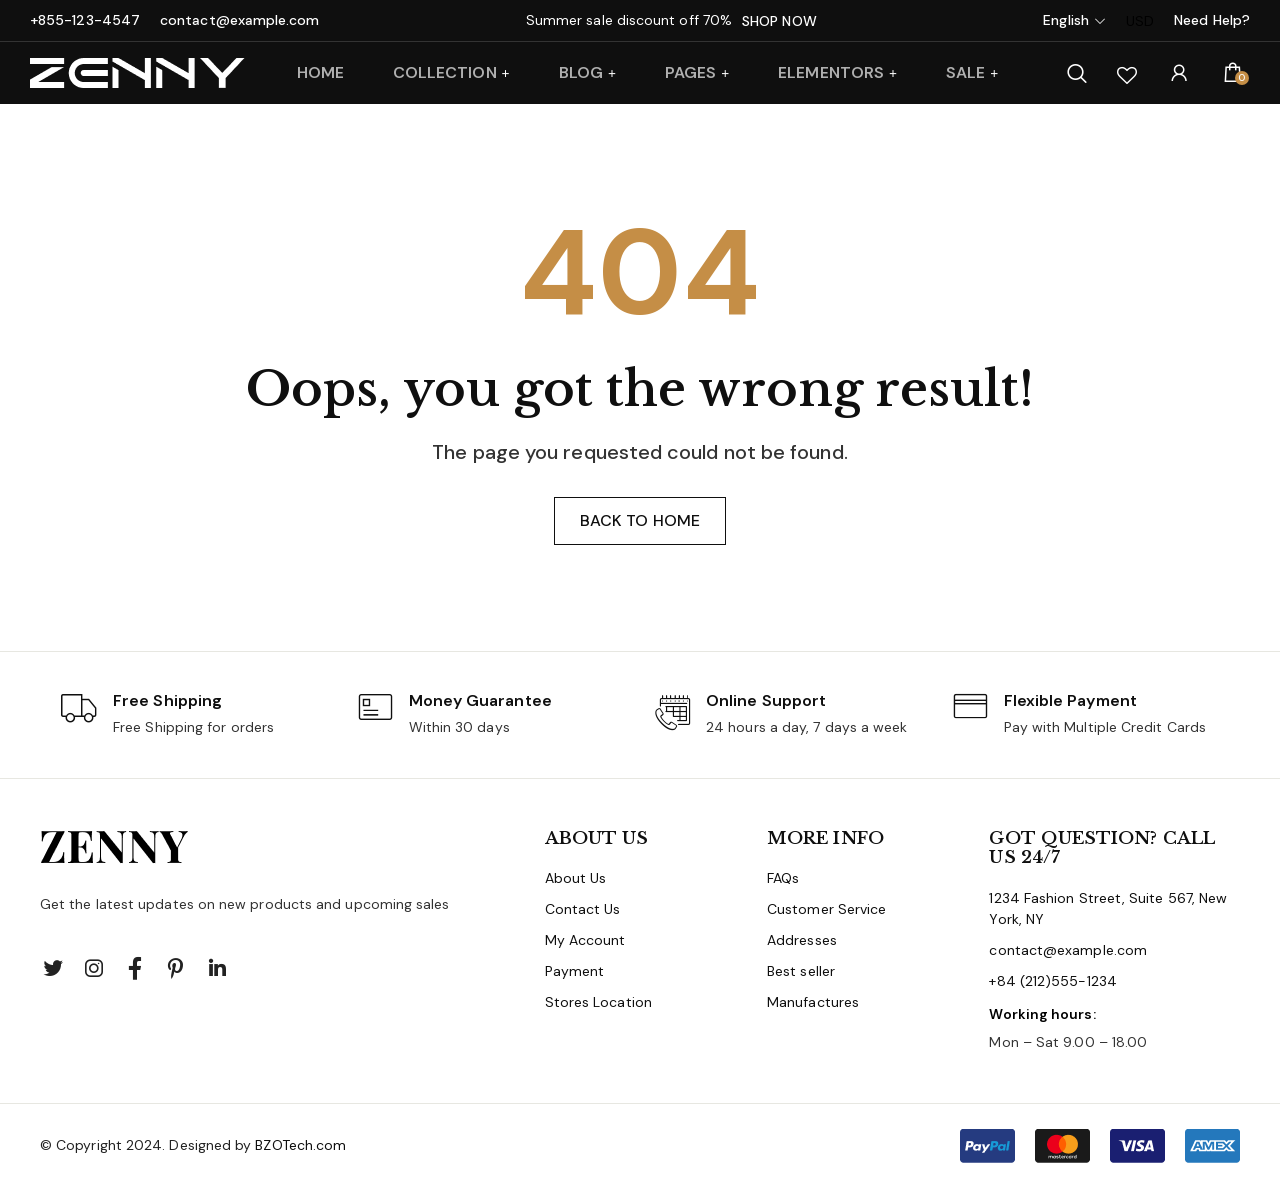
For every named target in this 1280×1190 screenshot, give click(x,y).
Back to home (640, 522)
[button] (1100, 1148)
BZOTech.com (300, 1147)
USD (1140, 21)
